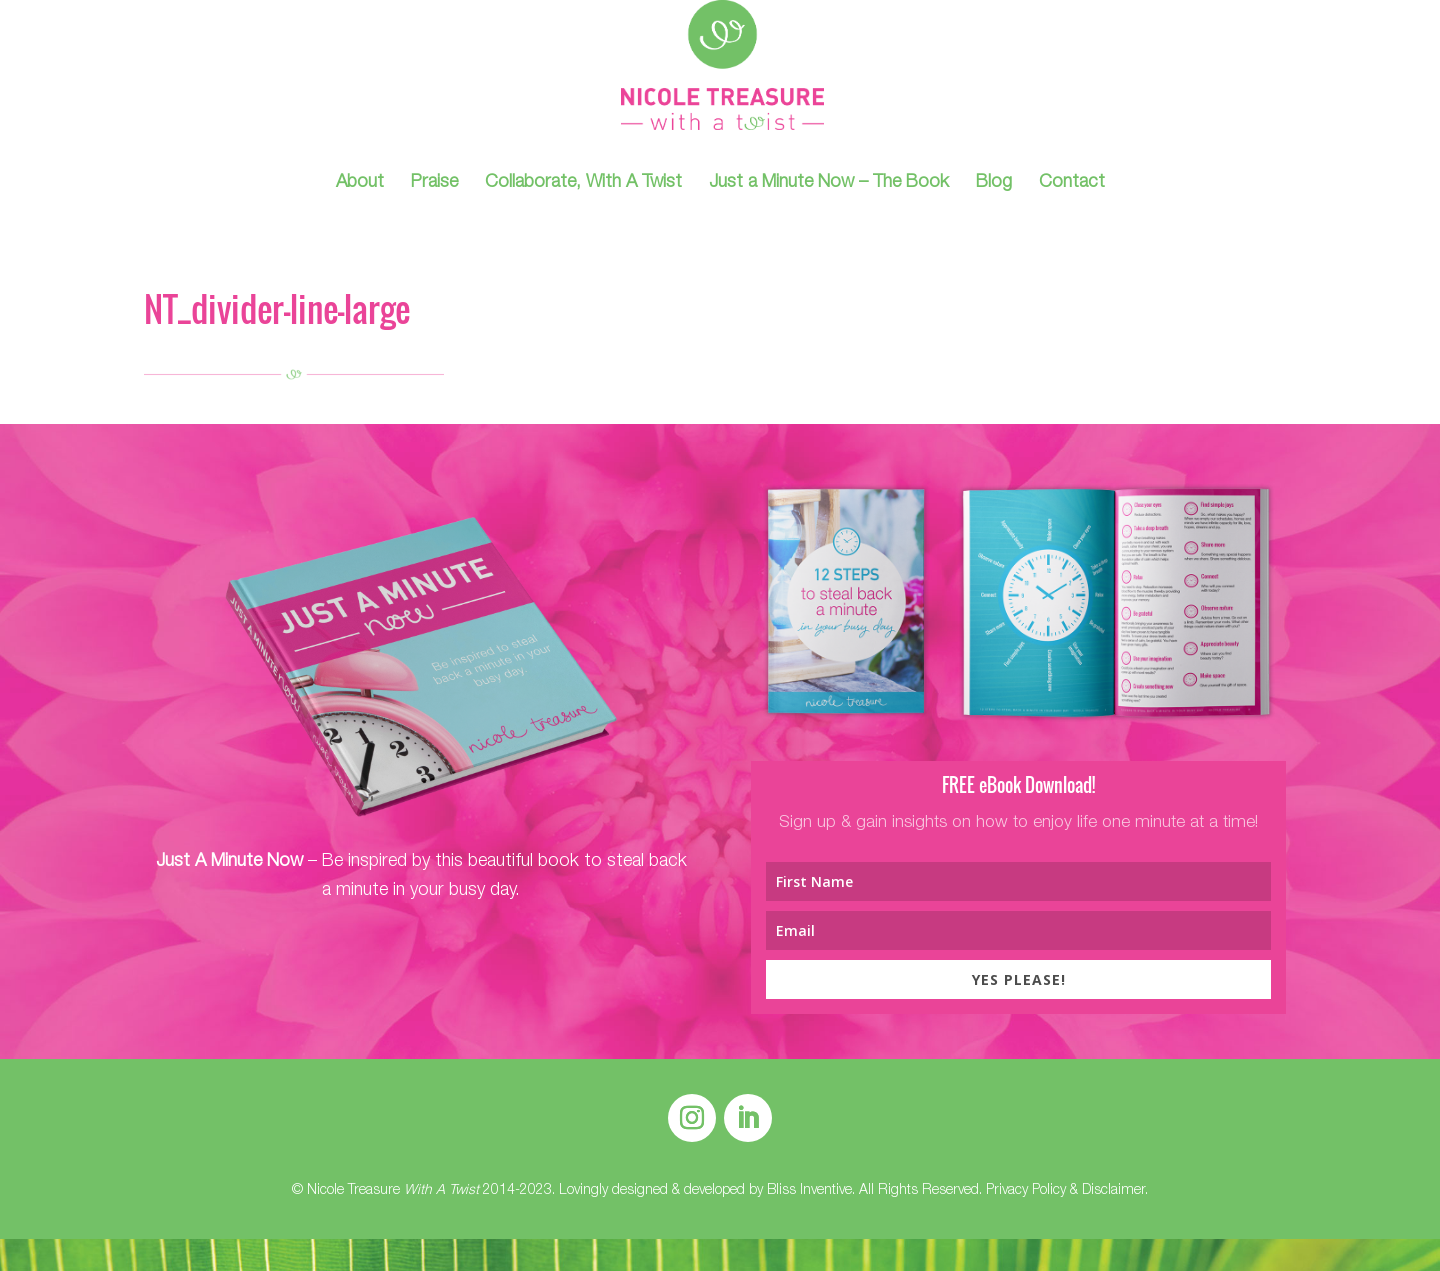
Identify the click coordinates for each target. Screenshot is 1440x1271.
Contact (1072, 184)
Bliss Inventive (809, 1191)
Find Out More (421, 974)
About (360, 184)
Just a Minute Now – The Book (829, 184)
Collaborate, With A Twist (583, 184)
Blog (994, 184)
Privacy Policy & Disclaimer (1065, 1191)
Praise (434, 184)
